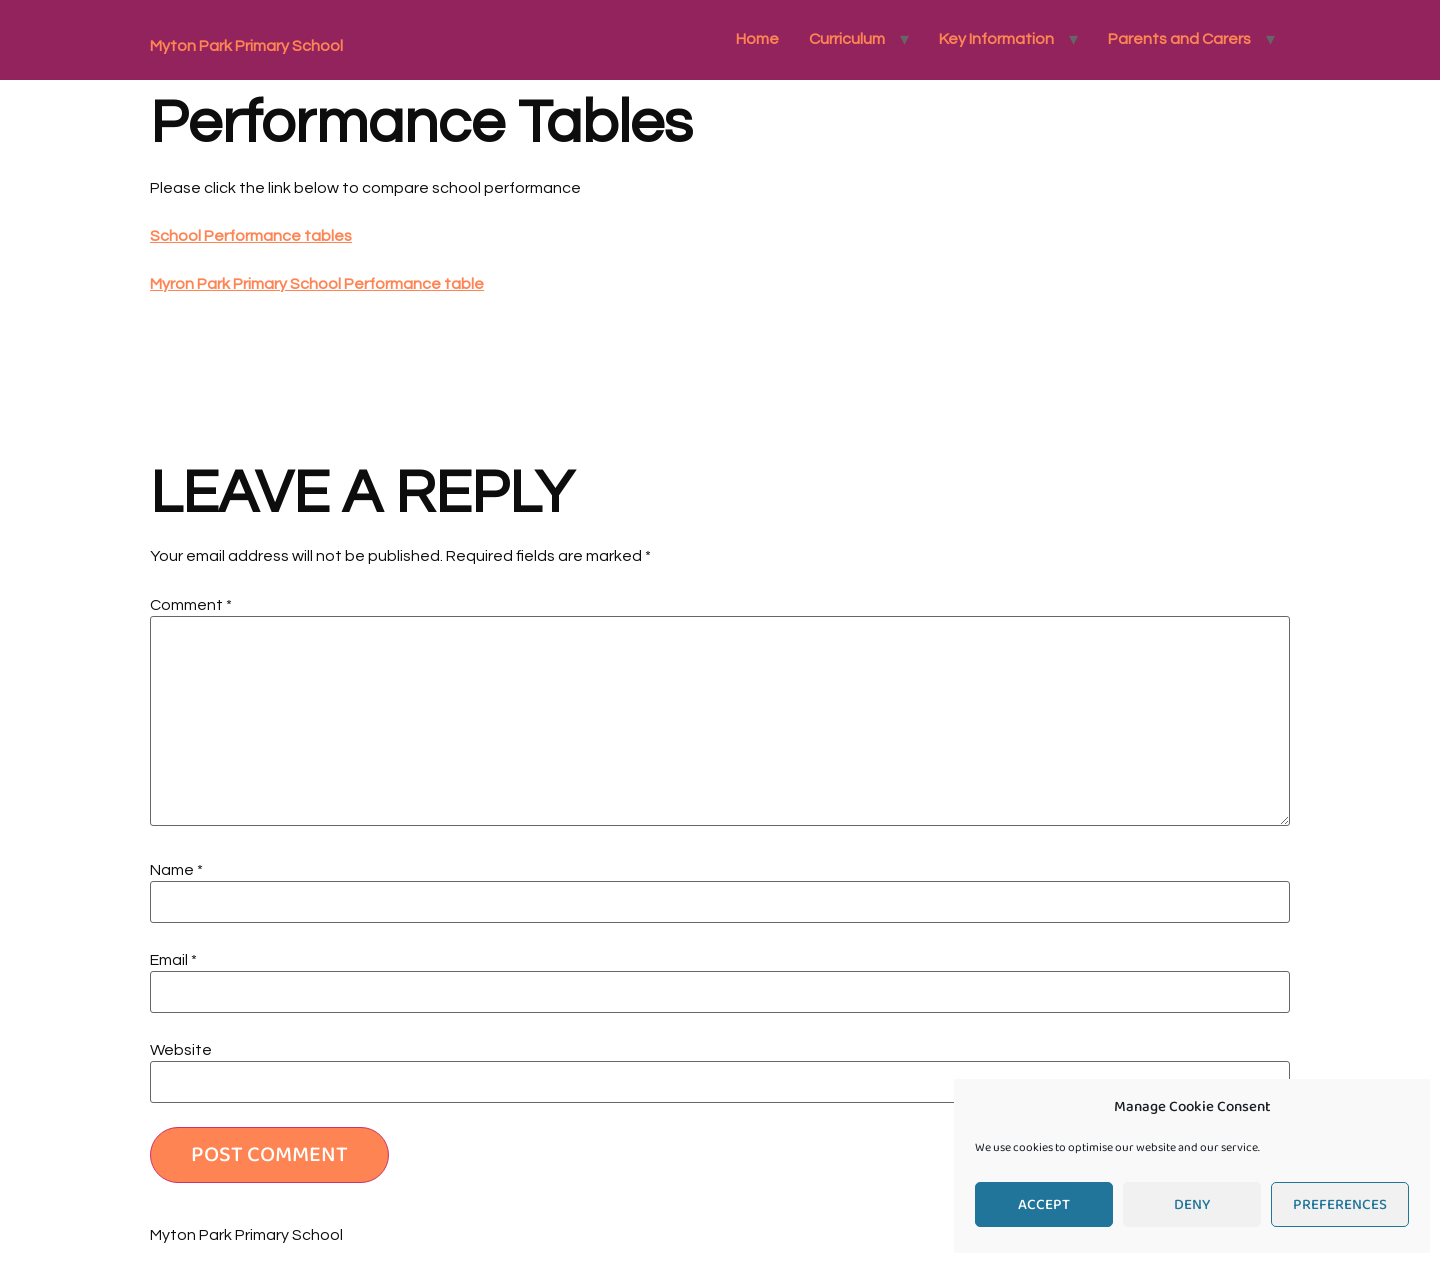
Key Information (996, 39)
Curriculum (847, 39)
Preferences (1340, 1205)
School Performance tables (251, 236)
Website (181, 1050)
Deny (1192, 1205)
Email (173, 960)
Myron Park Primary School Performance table (317, 284)
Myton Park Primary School (246, 46)
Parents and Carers (1179, 39)
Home (757, 39)
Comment (191, 605)
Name (176, 870)
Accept (1044, 1205)
